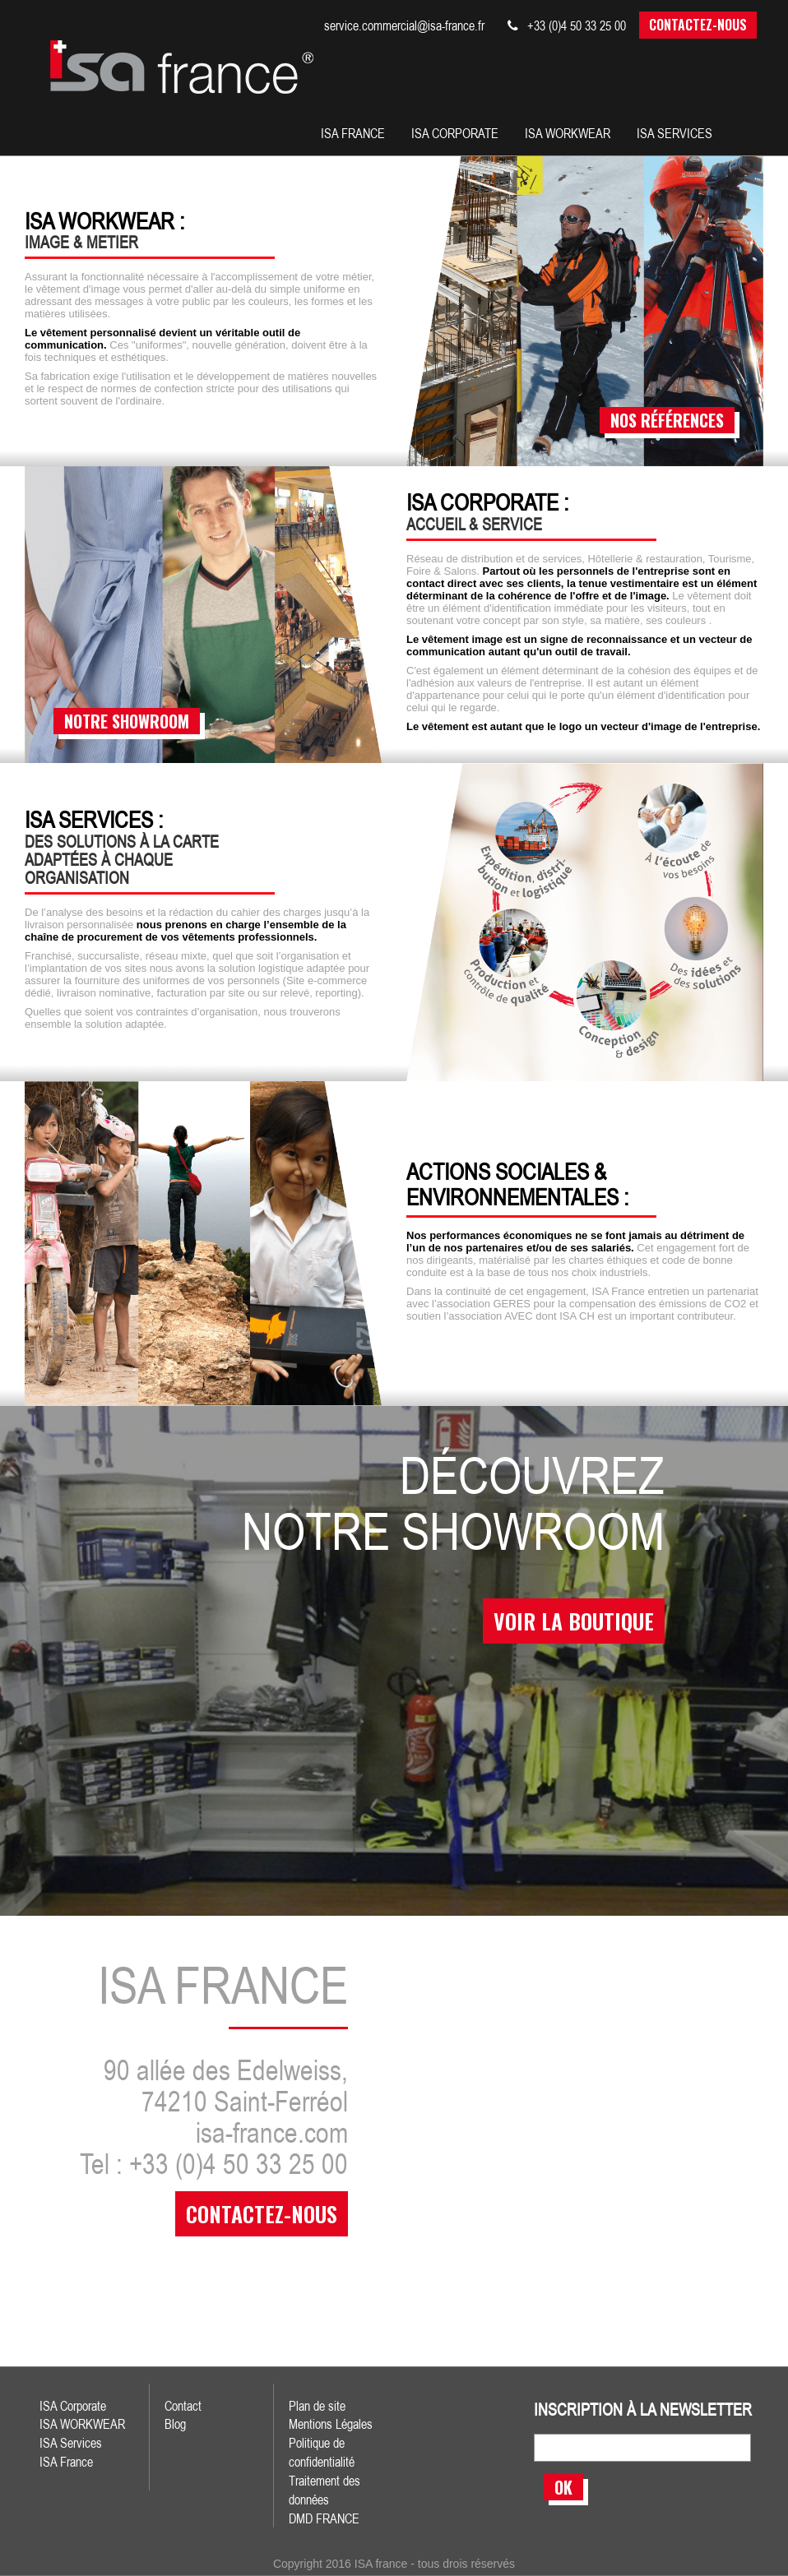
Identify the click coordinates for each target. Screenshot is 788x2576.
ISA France (66, 2462)
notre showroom (126, 721)
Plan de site (317, 2406)
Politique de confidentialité (322, 2452)
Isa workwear (567, 133)
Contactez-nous (698, 25)
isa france (353, 133)
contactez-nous (261, 2214)
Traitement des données (324, 2490)
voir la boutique (574, 1621)
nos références (667, 420)
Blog (175, 2424)
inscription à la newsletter (643, 2409)
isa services (674, 133)
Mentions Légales (331, 2424)
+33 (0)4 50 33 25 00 (567, 25)
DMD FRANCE (324, 2518)
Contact (183, 2406)
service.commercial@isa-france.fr (404, 25)
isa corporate (454, 133)
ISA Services (70, 2443)
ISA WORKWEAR (82, 2424)
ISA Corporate (72, 2406)
